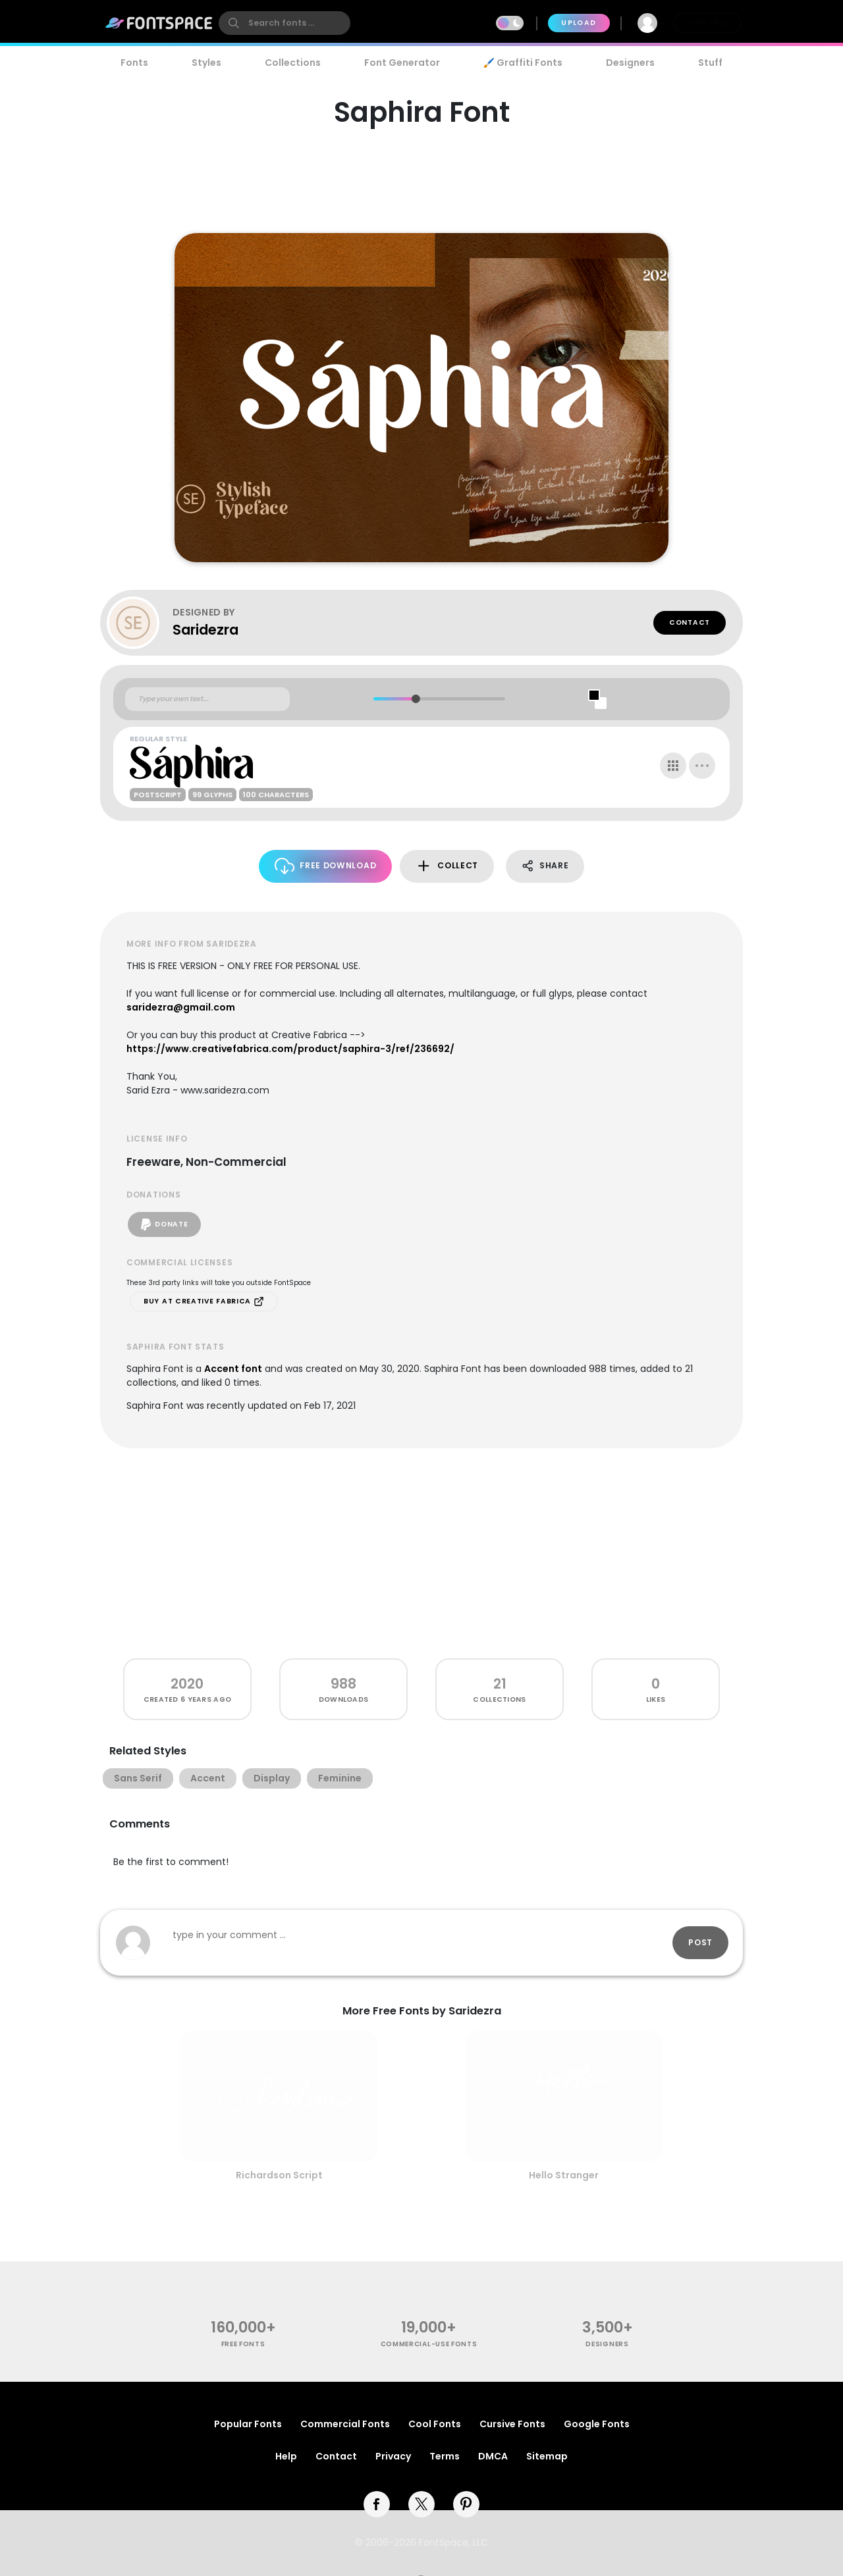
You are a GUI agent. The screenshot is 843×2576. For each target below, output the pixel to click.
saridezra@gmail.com (180, 1007)
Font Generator (402, 62)
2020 (187, 1683)
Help (286, 2456)
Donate (164, 1224)
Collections (293, 62)
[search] (284, 23)
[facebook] (377, 2504)
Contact (689, 622)
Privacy (393, 2456)
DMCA (493, 2456)
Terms (444, 2456)
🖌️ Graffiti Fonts (522, 62)
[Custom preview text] (207, 699)
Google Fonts (597, 2424)
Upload (578, 23)
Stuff (710, 62)
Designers (630, 62)
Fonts (134, 62)
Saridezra (205, 629)
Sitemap (547, 2456)
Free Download (326, 866)
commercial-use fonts (429, 2344)
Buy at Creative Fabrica (204, 1301)
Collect (447, 866)
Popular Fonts (248, 2424)
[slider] (415, 699)
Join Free (707, 23)
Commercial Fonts (345, 2424)
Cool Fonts (434, 2424)
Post (700, 1942)
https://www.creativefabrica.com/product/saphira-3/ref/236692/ (290, 1048)
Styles (206, 62)
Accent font (233, 1368)
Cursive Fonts (512, 2424)
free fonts (243, 2344)
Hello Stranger (564, 2175)
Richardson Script (279, 2175)
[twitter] (421, 2504)
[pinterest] (466, 2504)
